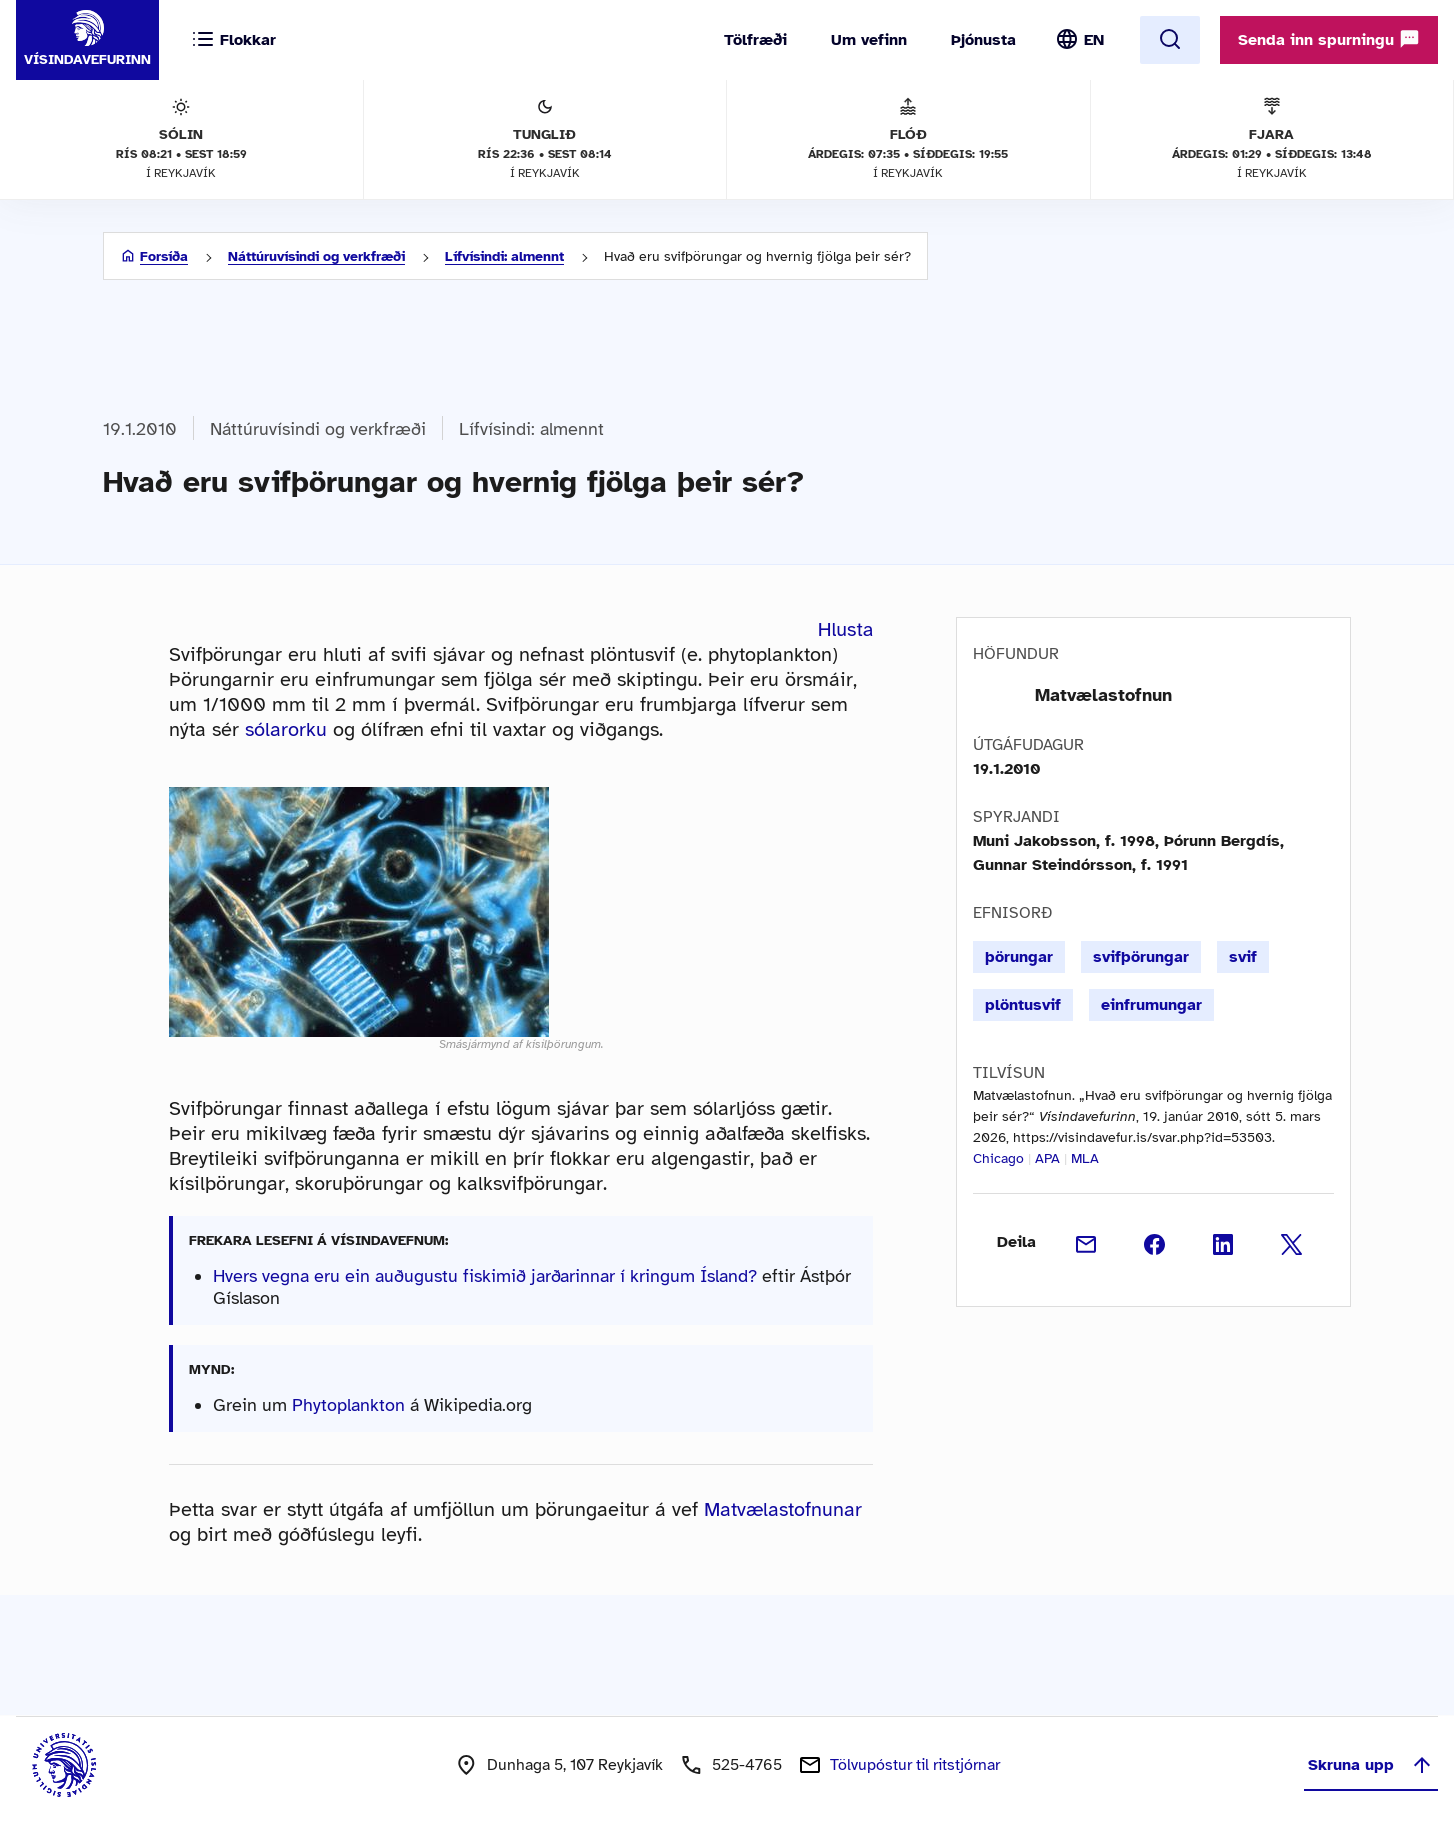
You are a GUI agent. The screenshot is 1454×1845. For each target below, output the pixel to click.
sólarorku (286, 729)
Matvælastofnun (1103, 695)
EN (1094, 40)
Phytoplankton (348, 1405)
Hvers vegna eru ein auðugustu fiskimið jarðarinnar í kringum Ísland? (485, 1276)
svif (1243, 957)
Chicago (998, 1158)
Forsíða (164, 256)
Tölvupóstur (915, 1765)
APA (1047, 1158)
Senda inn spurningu (1329, 39)
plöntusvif (1023, 1005)
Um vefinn (869, 40)
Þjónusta (983, 40)
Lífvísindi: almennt (504, 256)
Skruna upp (1371, 1765)
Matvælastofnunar (783, 1509)
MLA (1085, 1158)
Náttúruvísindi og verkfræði (316, 256)
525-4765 (747, 1765)
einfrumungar (1151, 1005)
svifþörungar (1141, 957)
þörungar (1019, 957)
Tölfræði (755, 40)
